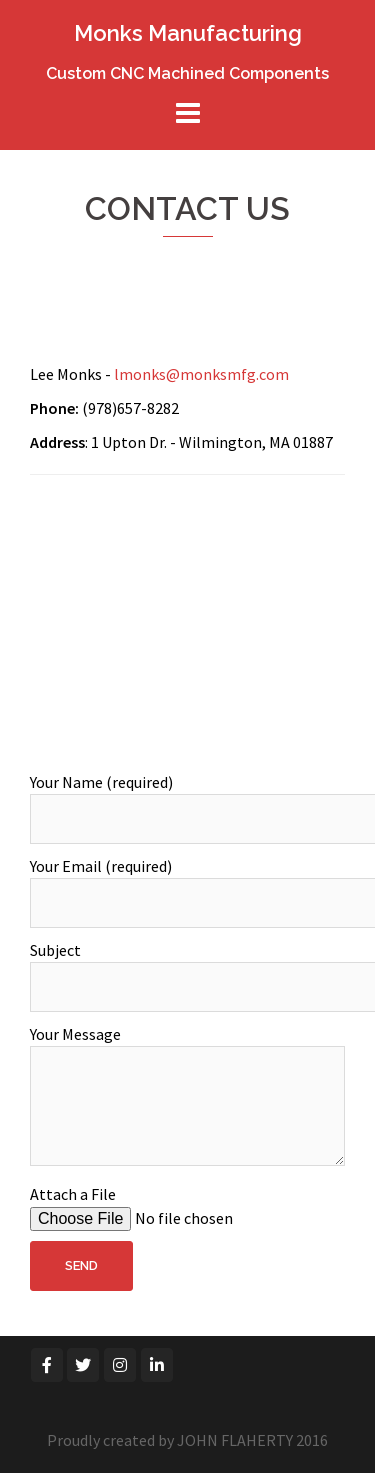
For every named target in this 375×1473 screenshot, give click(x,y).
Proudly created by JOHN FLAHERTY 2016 (187, 1440)
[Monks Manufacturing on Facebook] (47, 1365)
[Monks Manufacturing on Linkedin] (157, 1365)
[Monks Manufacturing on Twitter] (83, 1365)
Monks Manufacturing (188, 33)
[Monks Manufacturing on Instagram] (120, 1365)
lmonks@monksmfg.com (201, 374)
